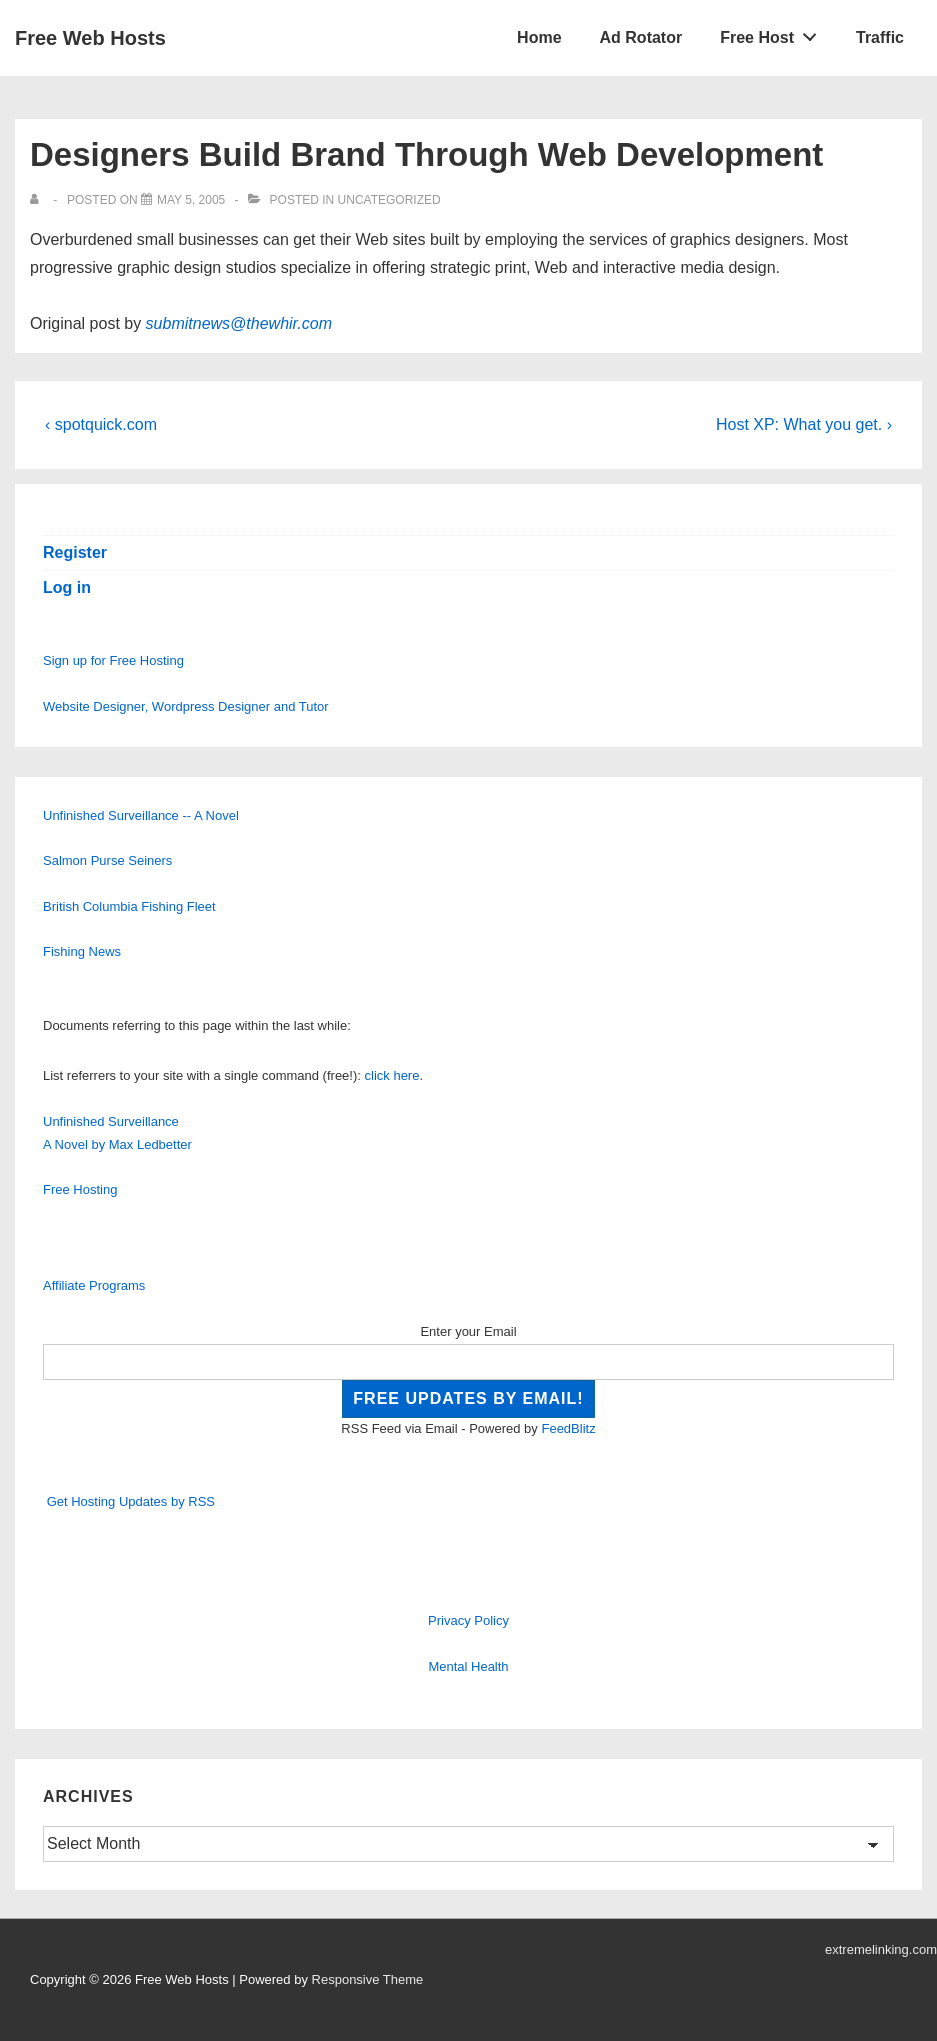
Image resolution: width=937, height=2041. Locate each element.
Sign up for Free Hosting (113, 660)
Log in (67, 587)
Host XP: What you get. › (804, 424)
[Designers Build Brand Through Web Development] (191, 200)
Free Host (774, 33)
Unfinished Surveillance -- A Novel (141, 815)
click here (392, 1075)
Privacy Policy (468, 1620)
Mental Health (468, 1666)
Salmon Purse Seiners (107, 860)
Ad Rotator (641, 37)
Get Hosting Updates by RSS (131, 1501)
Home (539, 37)
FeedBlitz (568, 1428)
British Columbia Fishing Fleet (129, 906)
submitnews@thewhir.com (239, 323)
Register (75, 552)
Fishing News (82, 951)
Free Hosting (80, 1189)
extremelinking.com (881, 1949)
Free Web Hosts (90, 38)
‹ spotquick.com (101, 424)
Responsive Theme (368, 1979)
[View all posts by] (38, 200)
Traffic (880, 37)
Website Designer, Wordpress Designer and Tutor (186, 706)
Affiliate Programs (94, 1285)
